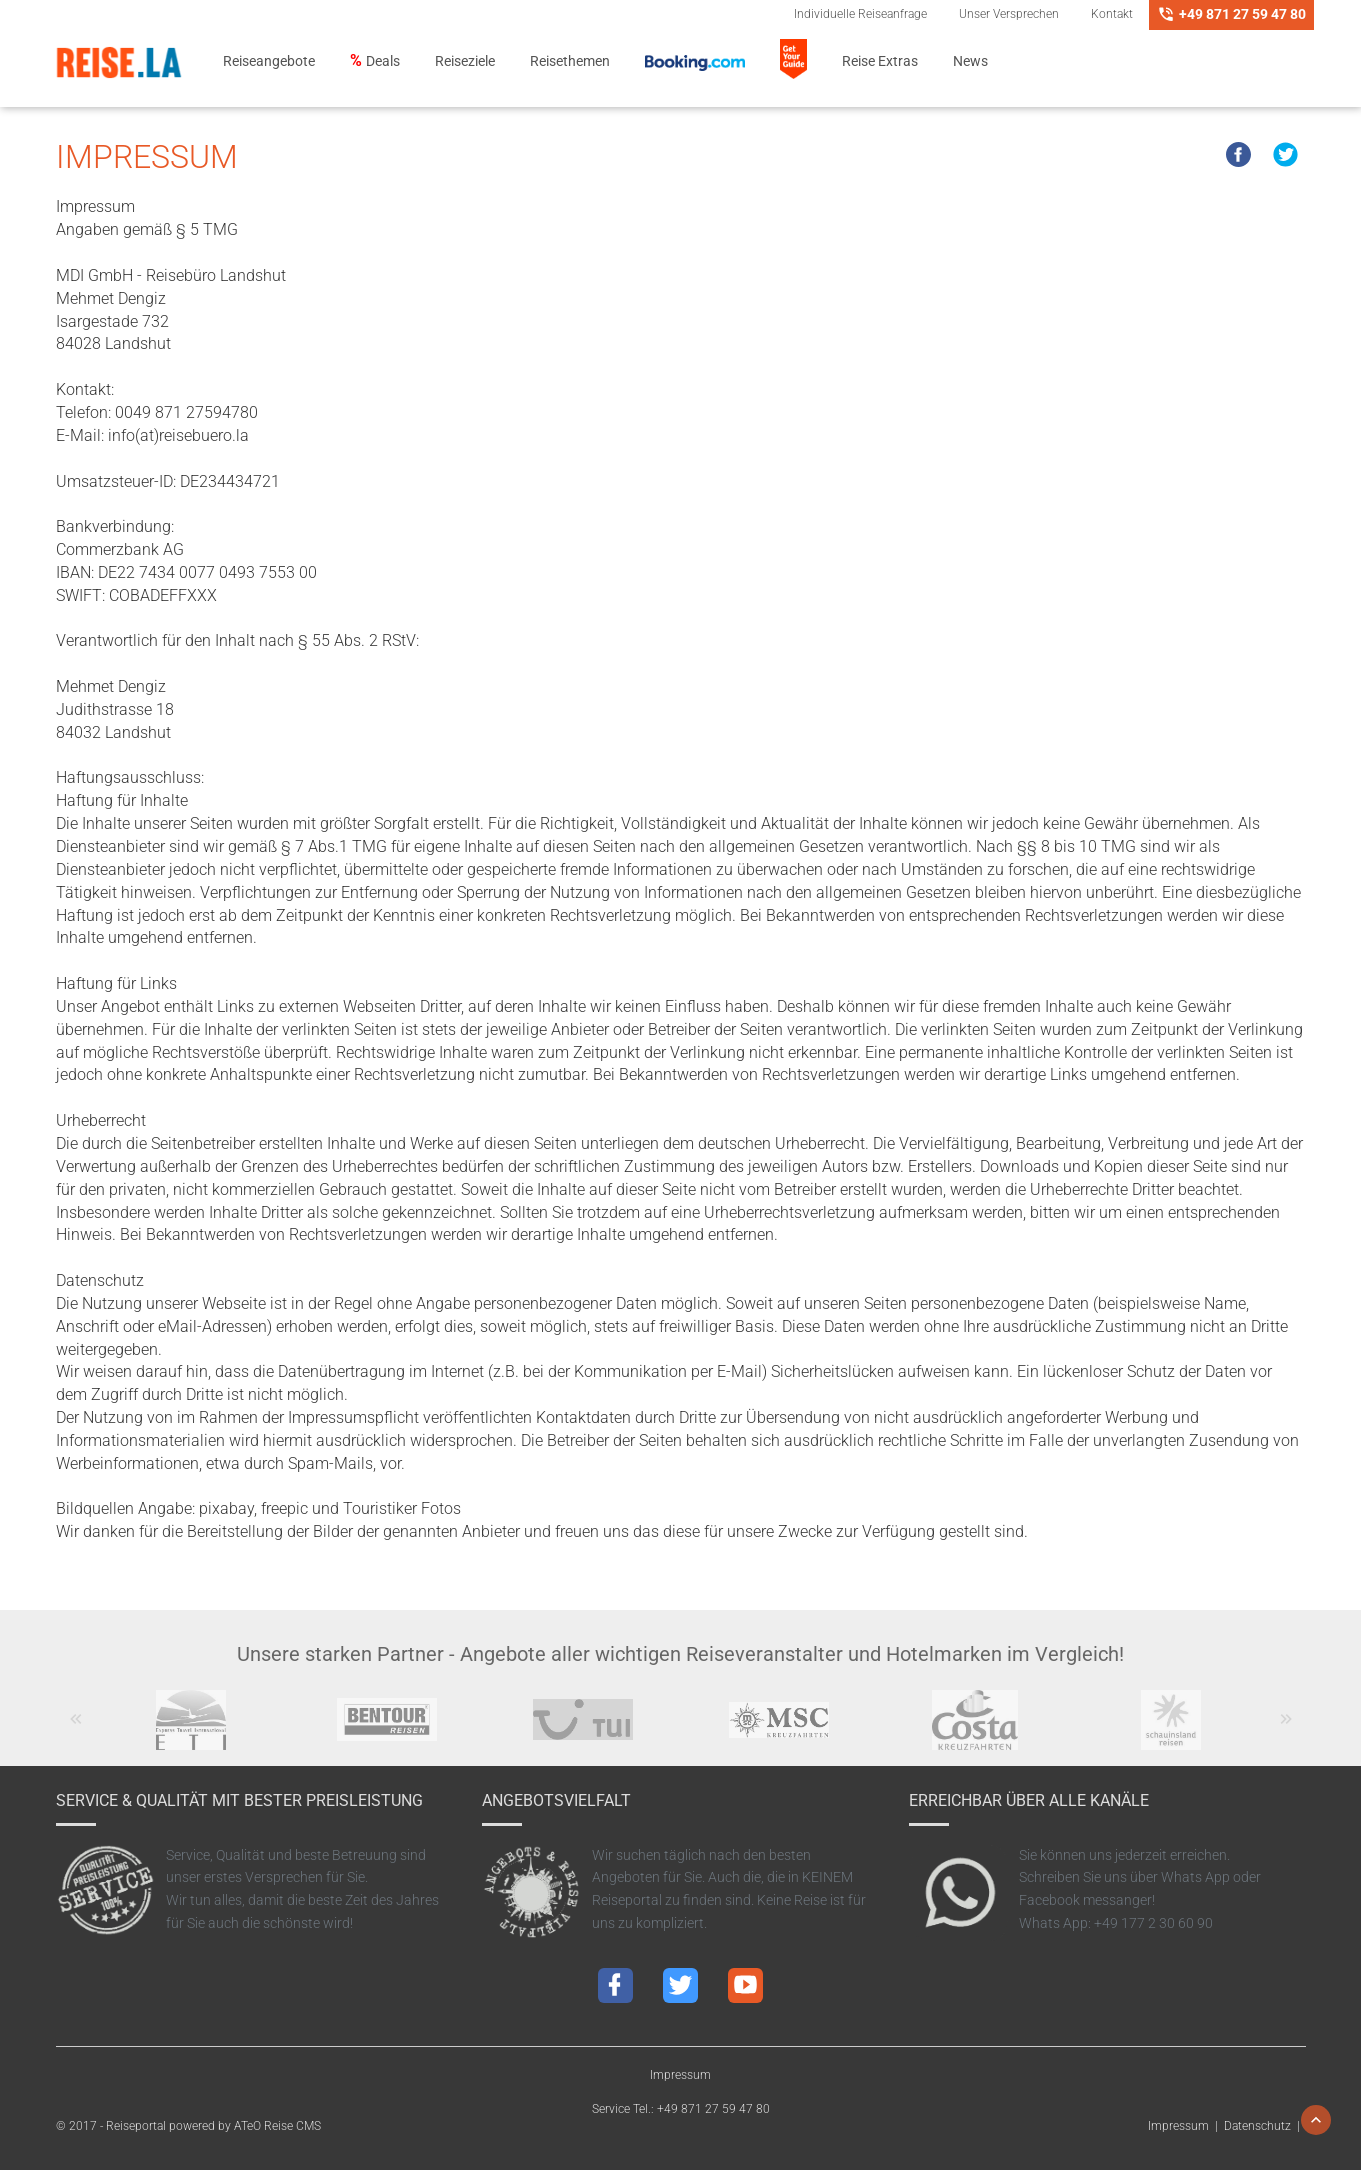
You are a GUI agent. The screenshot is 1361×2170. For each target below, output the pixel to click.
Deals (383, 61)
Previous (75, 1729)
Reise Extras (880, 61)
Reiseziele (465, 61)
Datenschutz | (1265, 2126)
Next (1285, 1729)
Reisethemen (570, 61)
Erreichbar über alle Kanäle (1029, 1800)
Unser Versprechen (1009, 14)
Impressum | (1186, 2126)
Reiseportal (136, 2126)
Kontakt (1112, 14)
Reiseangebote (269, 61)
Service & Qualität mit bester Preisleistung (239, 1800)
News (970, 61)
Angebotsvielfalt (556, 1800)
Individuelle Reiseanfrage (860, 14)
